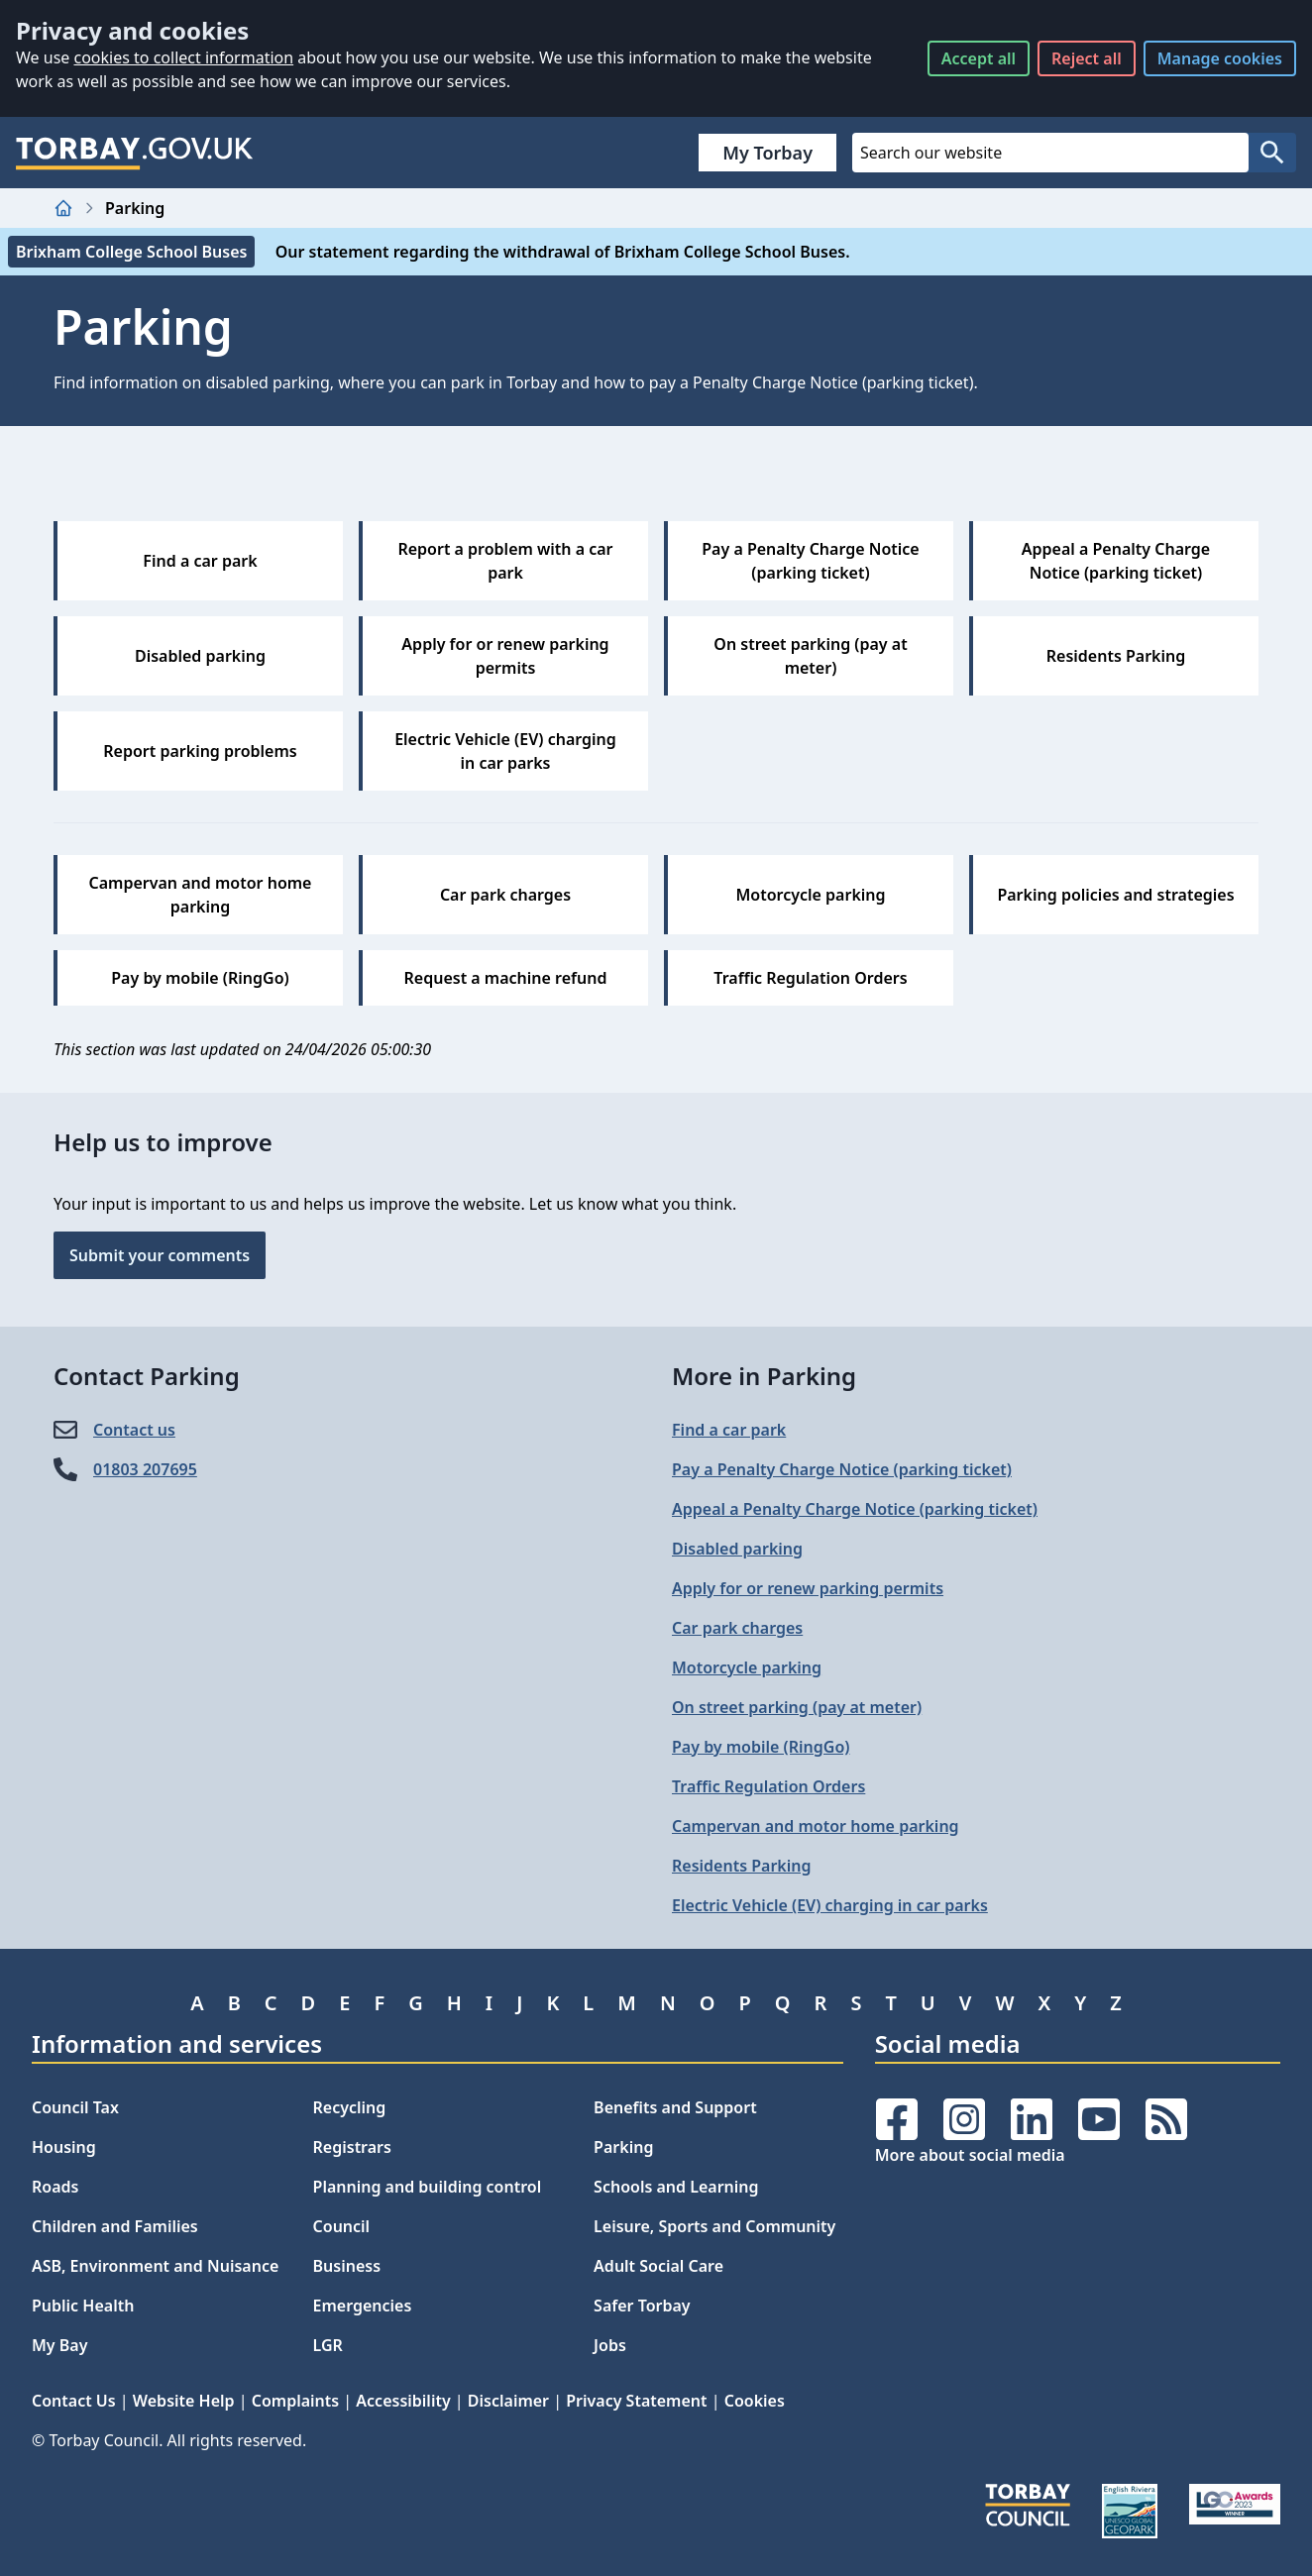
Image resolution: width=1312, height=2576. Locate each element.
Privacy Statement (636, 2401)
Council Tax (75, 2107)
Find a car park (729, 1430)
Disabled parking (737, 1548)
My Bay (59, 2345)
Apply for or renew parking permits (807, 1588)
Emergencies (362, 2305)
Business (347, 2266)
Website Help (184, 2401)
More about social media (970, 2155)
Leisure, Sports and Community (714, 2226)
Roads (55, 2187)
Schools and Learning (676, 2187)
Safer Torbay (642, 2305)
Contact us (134, 1430)
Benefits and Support (675, 2107)
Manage (1219, 58)
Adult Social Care (658, 2266)
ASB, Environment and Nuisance (155, 2266)
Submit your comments (159, 1255)
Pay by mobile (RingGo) (760, 1747)
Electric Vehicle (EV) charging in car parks (830, 1905)
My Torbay (767, 152)
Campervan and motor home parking (815, 1826)
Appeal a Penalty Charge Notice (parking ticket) (855, 1509)
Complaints (295, 2401)
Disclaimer (508, 2401)
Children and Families (115, 2226)
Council (342, 2226)
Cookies (754, 2401)
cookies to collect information (183, 57)
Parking (623, 2147)
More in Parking (764, 1375)
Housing (64, 2147)
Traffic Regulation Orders (768, 1786)
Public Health (83, 2305)
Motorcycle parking (746, 1667)
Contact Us (74, 2401)
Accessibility (403, 2401)
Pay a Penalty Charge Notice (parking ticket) (842, 1469)
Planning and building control (427, 2187)
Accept (978, 58)
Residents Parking (742, 1866)
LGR (328, 2345)
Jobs (610, 2345)
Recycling (349, 2107)
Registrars (352, 2147)
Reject (1086, 58)
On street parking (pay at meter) (797, 1707)
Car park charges (737, 1628)
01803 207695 (145, 1469)
